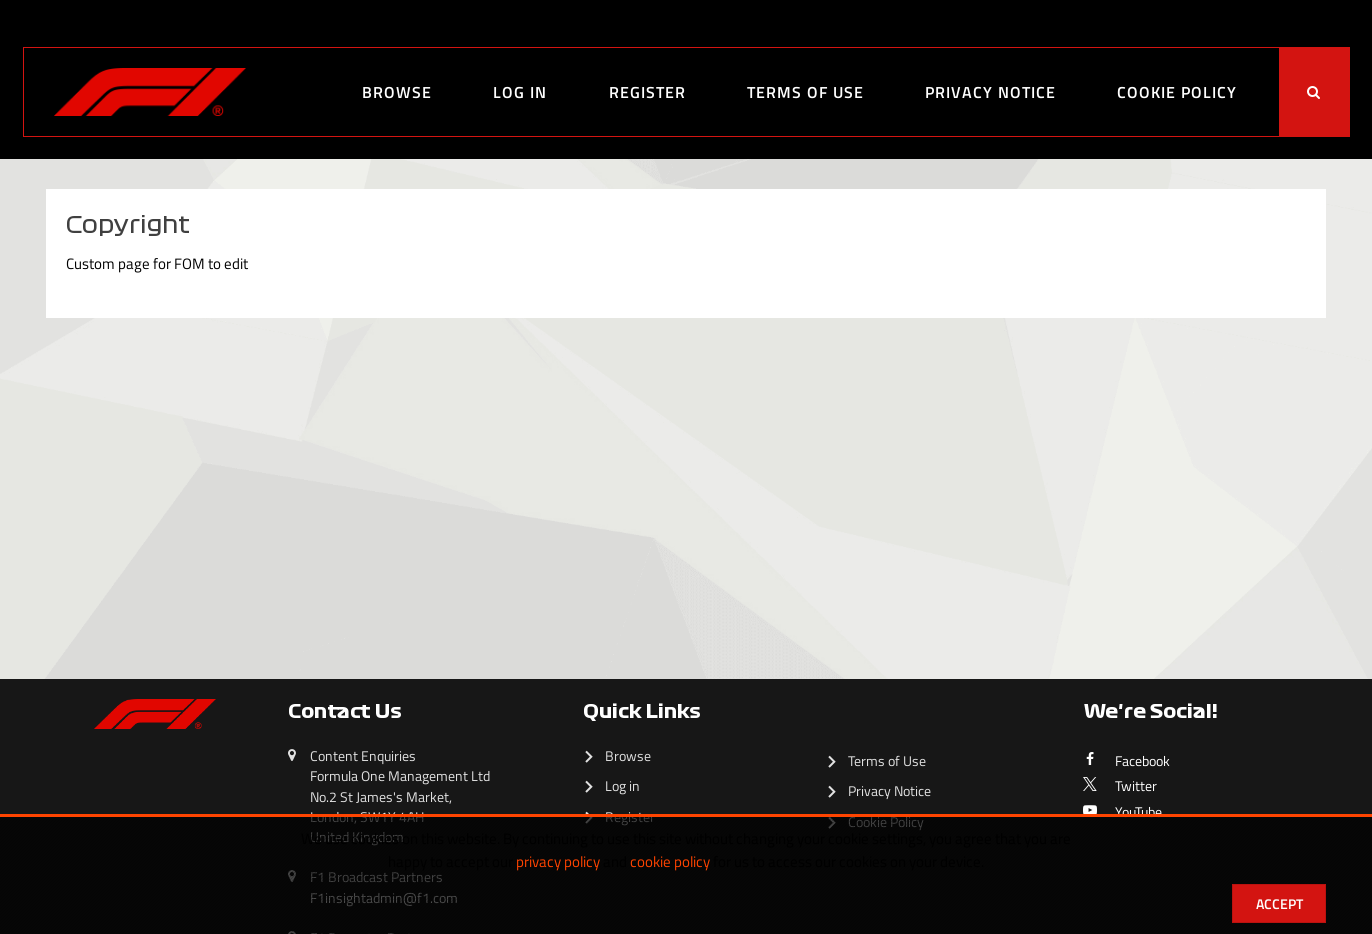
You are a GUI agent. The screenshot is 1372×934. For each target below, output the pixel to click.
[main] (686, 394)
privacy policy (558, 861)
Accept (1279, 903)
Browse (397, 92)
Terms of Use (805, 92)
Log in (520, 92)
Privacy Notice (990, 92)
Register (647, 92)
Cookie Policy (1177, 92)
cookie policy (670, 861)
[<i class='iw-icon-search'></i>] (1314, 92)
